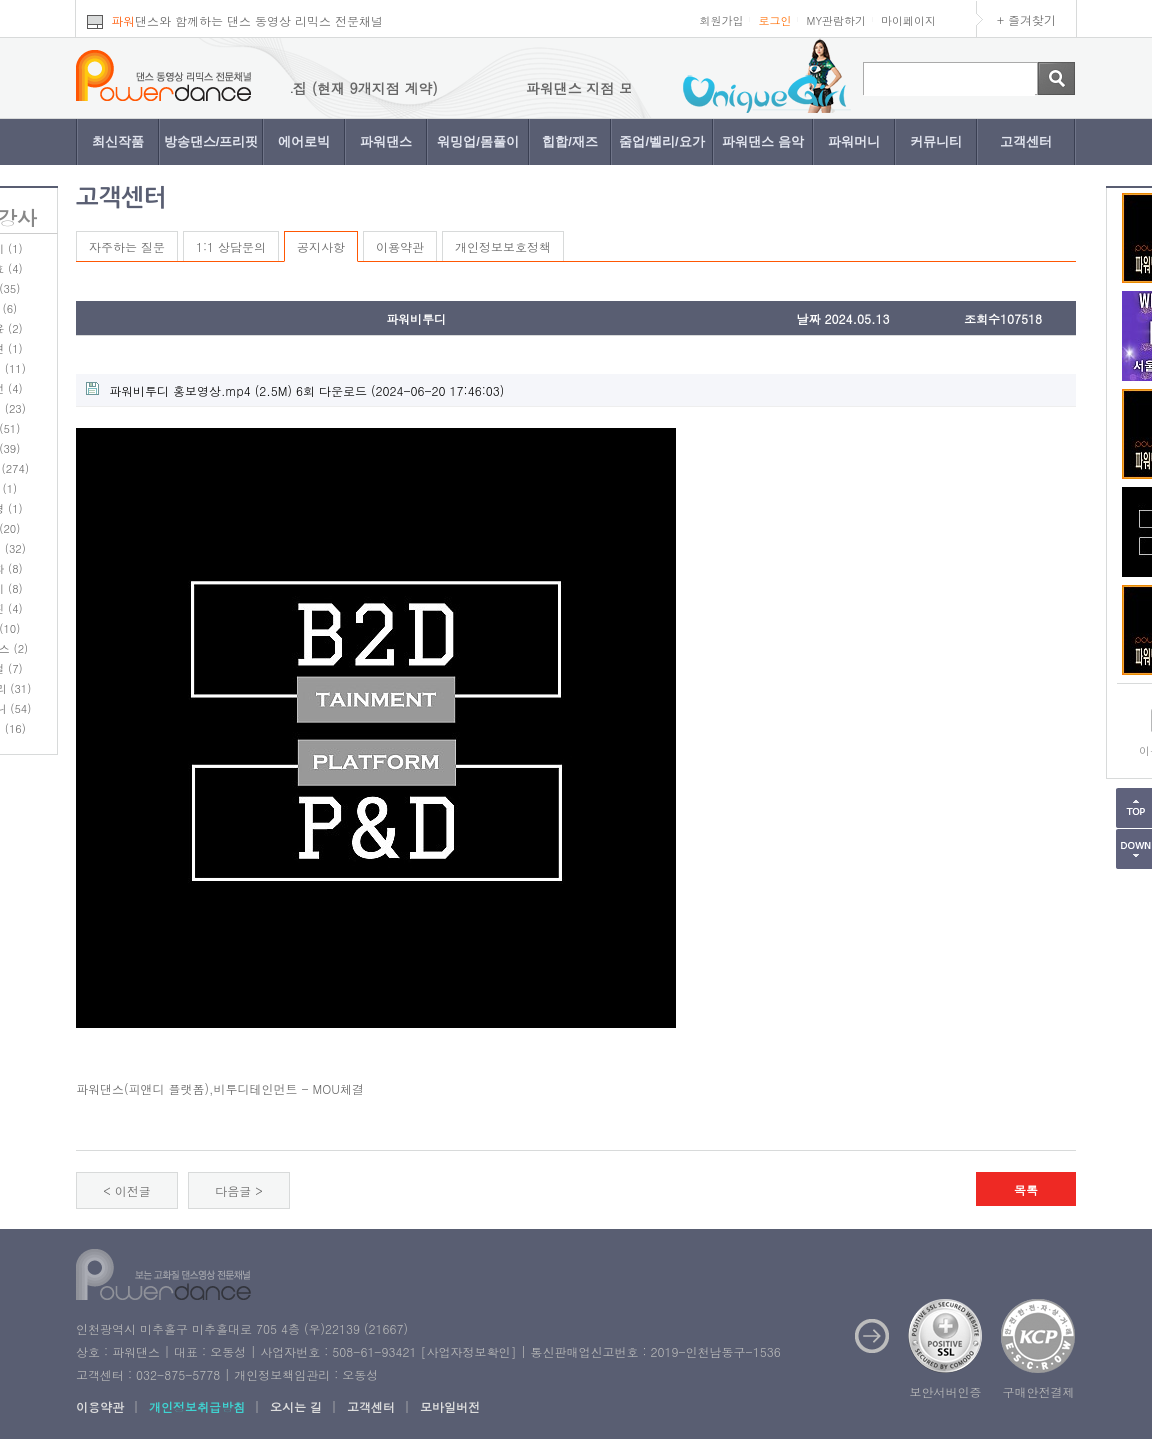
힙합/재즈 (570, 141)
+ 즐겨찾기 (1026, 19)
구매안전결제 (1039, 1391)
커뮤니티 (936, 141)
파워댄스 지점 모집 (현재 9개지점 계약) (326, 88)
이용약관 (400, 246)
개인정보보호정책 (503, 246)
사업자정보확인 (468, 1351)
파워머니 (854, 141)
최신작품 (118, 141)
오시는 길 (296, 1406)
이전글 (133, 1190)
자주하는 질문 (127, 246)
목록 (1026, 1189)
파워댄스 (386, 141)
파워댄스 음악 (763, 141)
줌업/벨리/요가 (661, 141)
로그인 (774, 20)
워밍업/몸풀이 (478, 141)
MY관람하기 (836, 20)
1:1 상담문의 (231, 246)
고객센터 (1026, 141)
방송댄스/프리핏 (211, 141)
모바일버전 (450, 1406)
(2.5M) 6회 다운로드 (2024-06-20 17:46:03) (295, 390)
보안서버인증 (946, 1391)
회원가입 (721, 20)
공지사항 (321, 246)
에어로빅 (304, 141)
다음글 (233, 1190)
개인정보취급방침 (197, 1406)
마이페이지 (908, 20)
